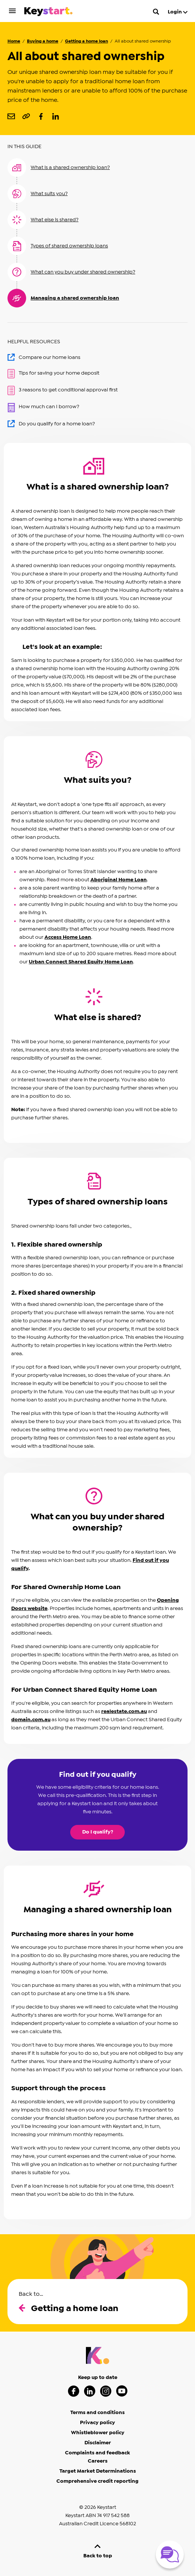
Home (13, 41)
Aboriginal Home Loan (118, 879)
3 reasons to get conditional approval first (62, 390)
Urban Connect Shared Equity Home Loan (81, 962)
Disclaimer (97, 2442)
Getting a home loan (86, 41)
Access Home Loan (67, 937)
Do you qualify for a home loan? (51, 423)
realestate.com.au (124, 1711)
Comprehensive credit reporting (97, 2481)
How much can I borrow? (43, 407)
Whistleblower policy (97, 2432)
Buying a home (42, 41)
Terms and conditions (97, 2412)
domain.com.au (30, 1719)
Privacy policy (97, 2422)
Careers (98, 2461)
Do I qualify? (97, 1832)
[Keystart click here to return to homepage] (48, 13)
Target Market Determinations (97, 2471)
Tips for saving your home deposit (53, 373)
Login (178, 12)
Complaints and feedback (97, 2452)
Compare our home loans (43, 357)
